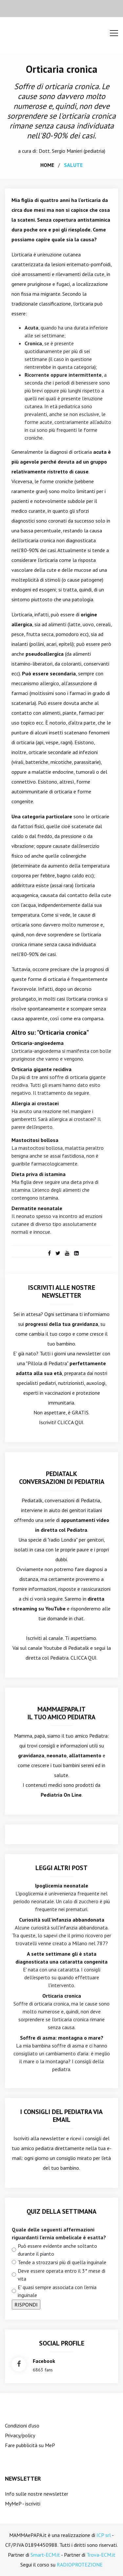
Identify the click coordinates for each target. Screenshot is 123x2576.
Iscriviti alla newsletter (39, 2138)
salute (73, 165)
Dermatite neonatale (36, 1208)
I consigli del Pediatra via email (61, 2115)
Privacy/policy (20, 2435)
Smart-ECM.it (45, 2554)
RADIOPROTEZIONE (80, 2564)
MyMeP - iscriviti (22, 2503)
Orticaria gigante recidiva (41, 1069)
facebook (44, 2361)
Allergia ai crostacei (35, 1103)
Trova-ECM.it (101, 2554)
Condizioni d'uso (22, 2425)
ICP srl (103, 2535)
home (47, 165)
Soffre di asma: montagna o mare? (61, 2037)
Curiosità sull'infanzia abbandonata (61, 1919)
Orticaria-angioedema (37, 1043)
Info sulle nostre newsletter (36, 2493)
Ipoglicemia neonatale (61, 1885)
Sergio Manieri (67, 151)
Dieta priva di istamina (38, 1174)
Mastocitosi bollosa (34, 1140)
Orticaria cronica (61, 69)
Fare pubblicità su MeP (30, 2445)
